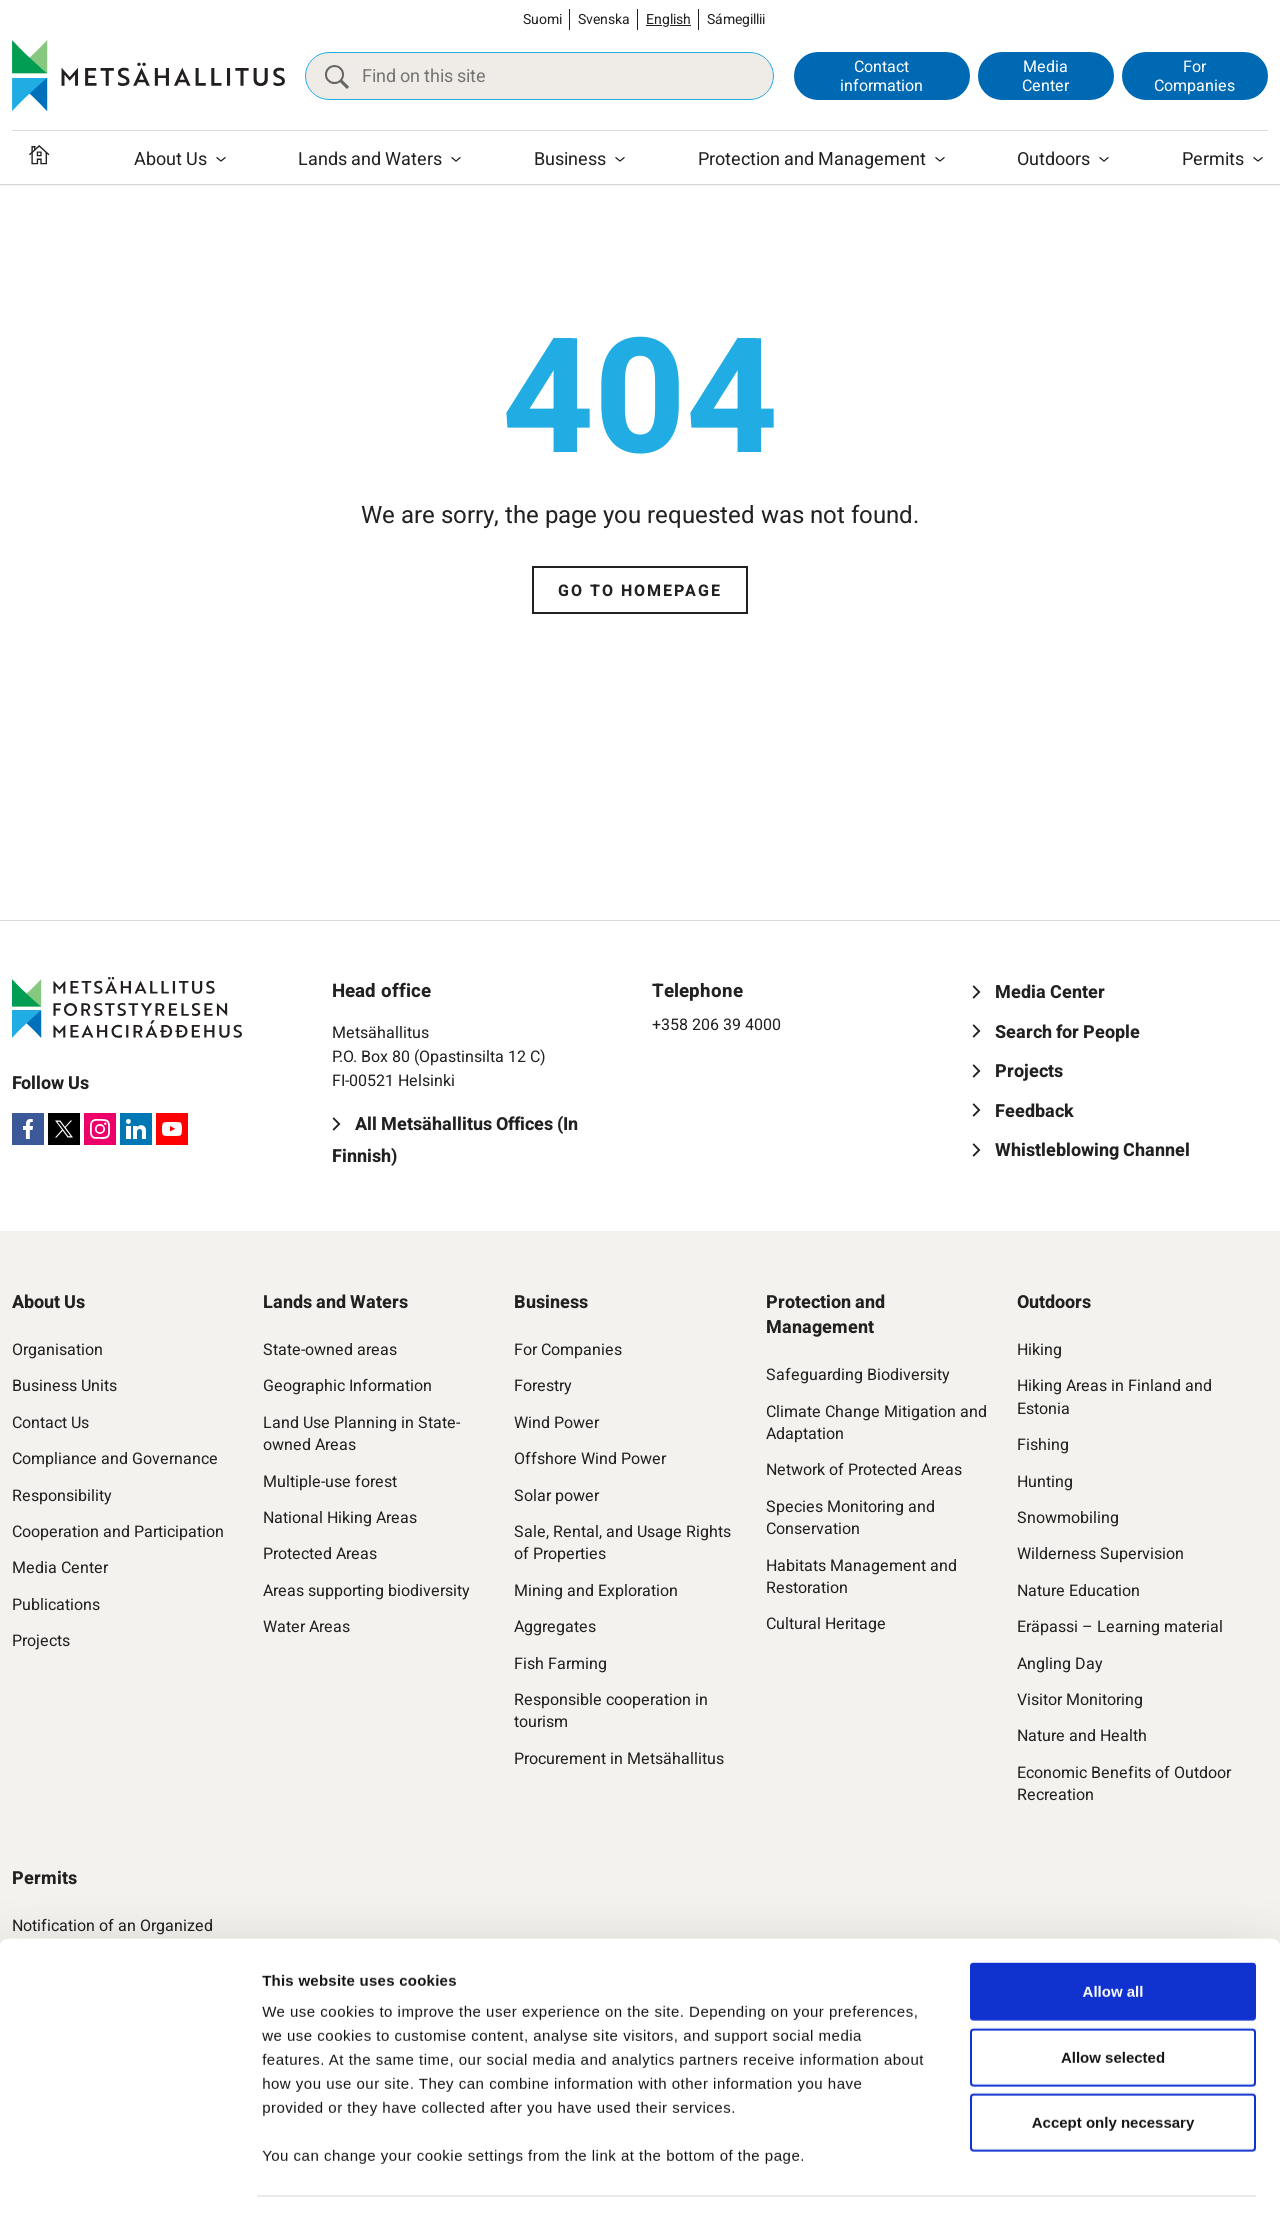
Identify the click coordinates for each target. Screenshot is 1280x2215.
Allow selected (1113, 1996)
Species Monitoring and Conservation (850, 1518)
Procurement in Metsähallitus (619, 1759)
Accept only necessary (1113, 2061)
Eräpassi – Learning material (1120, 1627)
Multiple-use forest (330, 1482)
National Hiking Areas (340, 1518)
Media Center (1045, 76)
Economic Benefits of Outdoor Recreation (1124, 1784)
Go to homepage (640, 591)
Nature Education (1078, 1591)
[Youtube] (172, 1129)
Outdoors (1053, 162)
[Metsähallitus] (148, 77)
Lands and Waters (370, 162)
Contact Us (50, 1423)
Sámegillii (736, 19)
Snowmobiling (1068, 1518)
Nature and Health (1082, 1736)
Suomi (542, 19)
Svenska (604, 19)
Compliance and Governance (115, 1459)
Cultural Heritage (826, 1624)
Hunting (1045, 1482)
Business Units (64, 1386)
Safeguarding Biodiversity (858, 1375)
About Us (170, 162)
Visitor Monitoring (1080, 1700)
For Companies (1194, 76)
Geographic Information (347, 1386)
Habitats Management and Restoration (861, 1577)
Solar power (556, 1496)
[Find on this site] (539, 77)
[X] (64, 1129)
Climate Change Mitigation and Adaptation (876, 1423)
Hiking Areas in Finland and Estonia (1114, 1397)
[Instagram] (100, 1129)
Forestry (543, 1386)
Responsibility (62, 1496)
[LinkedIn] (136, 1129)
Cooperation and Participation (118, 1532)
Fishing (1043, 1445)
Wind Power (556, 1423)
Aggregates (555, 1627)
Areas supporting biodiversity (366, 1591)
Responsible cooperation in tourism (611, 1711)
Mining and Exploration (596, 1591)
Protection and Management (812, 162)
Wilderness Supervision (1100, 1554)
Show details (1035, 2175)
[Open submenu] (221, 163)
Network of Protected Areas (864, 1470)
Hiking (1039, 1350)
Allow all (1113, 1930)
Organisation (57, 1350)
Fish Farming (560, 1664)
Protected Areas (320, 1554)
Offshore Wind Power (590, 1459)
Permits (1213, 162)
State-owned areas (330, 1350)
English (668, 19)
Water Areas (306, 1627)
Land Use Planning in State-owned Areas (361, 1434)
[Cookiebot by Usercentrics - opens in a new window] (129, 2176)
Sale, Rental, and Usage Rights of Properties (622, 1543)
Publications (56, 1605)
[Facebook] (28, 1129)
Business (570, 162)
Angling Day (1060, 1664)
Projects (41, 1641)
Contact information (881, 76)
